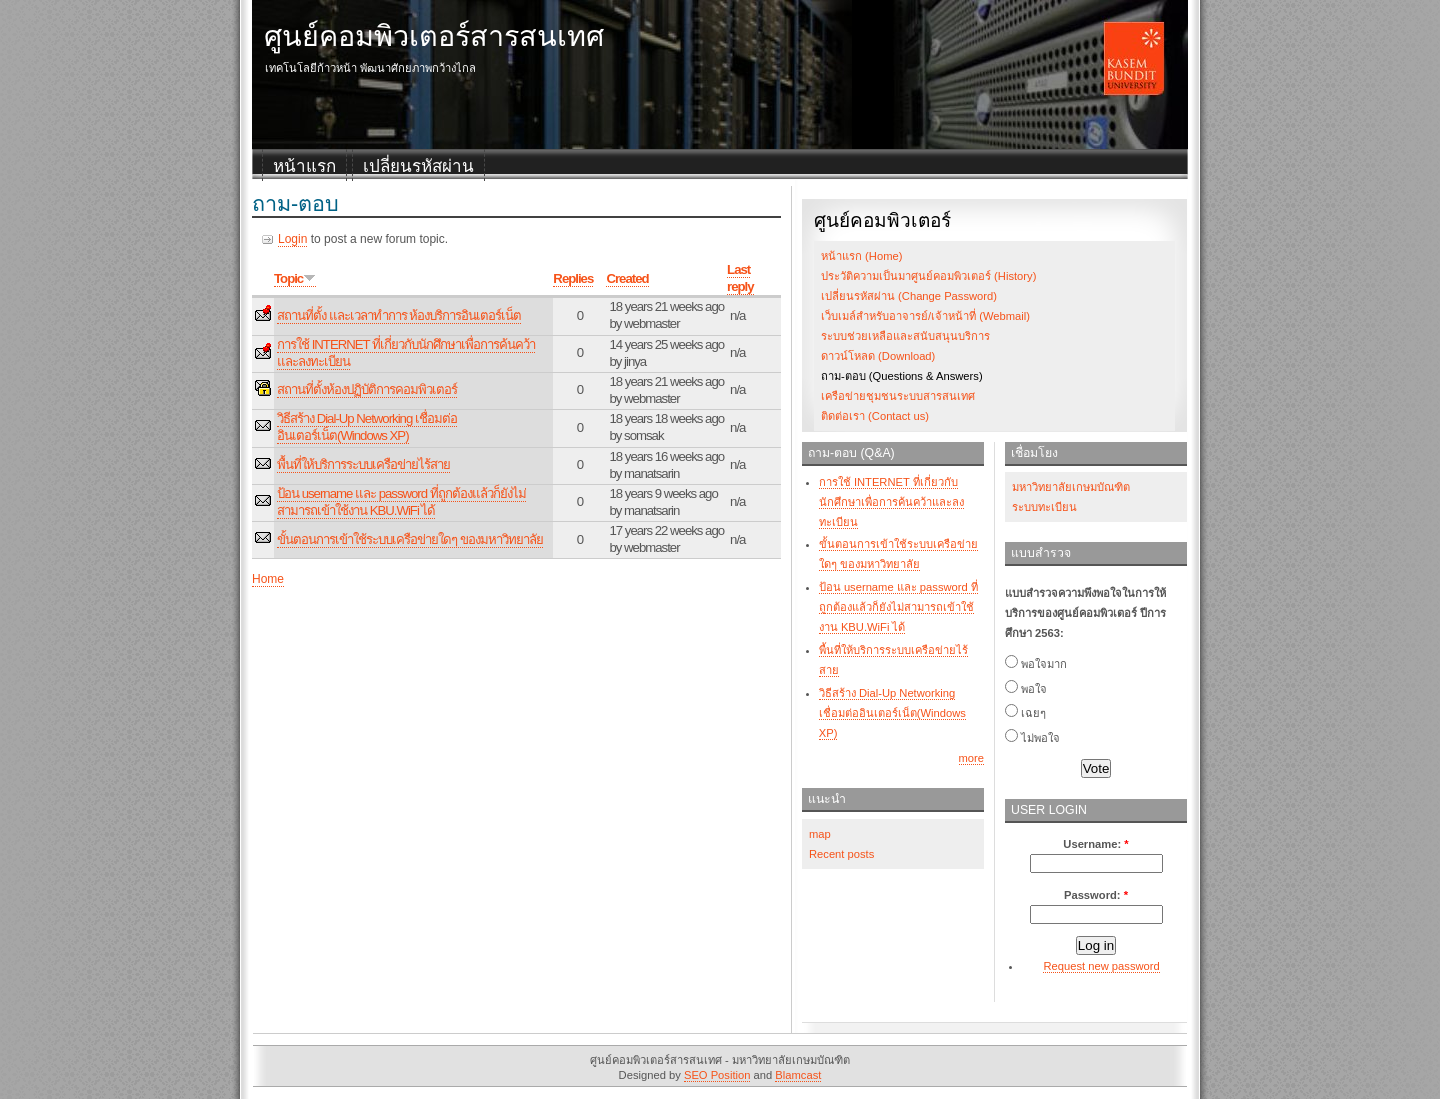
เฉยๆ (1025, 713)
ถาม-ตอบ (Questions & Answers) (902, 376)
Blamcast (798, 1075)
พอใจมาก (1036, 664)
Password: (1096, 895)
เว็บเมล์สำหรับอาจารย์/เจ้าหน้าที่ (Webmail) (925, 316)
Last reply (740, 278)
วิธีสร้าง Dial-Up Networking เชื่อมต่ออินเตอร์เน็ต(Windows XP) (367, 427)
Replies (573, 278)
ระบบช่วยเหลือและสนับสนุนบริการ (905, 336)
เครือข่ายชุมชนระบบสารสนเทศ (898, 396)
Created (627, 278)
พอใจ (1026, 689)
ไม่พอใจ (1032, 738)
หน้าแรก (304, 166)
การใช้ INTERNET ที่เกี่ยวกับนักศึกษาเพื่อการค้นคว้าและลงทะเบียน (891, 502)
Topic (295, 278)
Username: (1095, 844)
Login (292, 239)
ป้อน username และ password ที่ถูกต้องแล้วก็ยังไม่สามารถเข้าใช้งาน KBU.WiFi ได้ (401, 502)
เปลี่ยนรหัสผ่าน (418, 166)
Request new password (1101, 966)
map (820, 834)
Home (268, 579)
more (972, 758)
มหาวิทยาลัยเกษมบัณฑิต (1071, 487)
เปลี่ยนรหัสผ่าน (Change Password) (909, 296)
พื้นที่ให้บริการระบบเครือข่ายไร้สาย (363, 464)
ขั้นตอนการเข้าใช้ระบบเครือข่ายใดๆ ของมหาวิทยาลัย (410, 539)
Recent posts (841, 854)
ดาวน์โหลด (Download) (878, 356)
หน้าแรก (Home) (861, 256)
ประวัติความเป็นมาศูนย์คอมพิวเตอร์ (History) (928, 276)
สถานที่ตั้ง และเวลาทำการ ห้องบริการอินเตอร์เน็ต (399, 315)
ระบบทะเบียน (1044, 507)
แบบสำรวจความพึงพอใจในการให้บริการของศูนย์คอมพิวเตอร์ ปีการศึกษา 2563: (1085, 613)
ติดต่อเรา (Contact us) (875, 416)
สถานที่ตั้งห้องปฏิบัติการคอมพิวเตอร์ (367, 389)
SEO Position (717, 1075)
